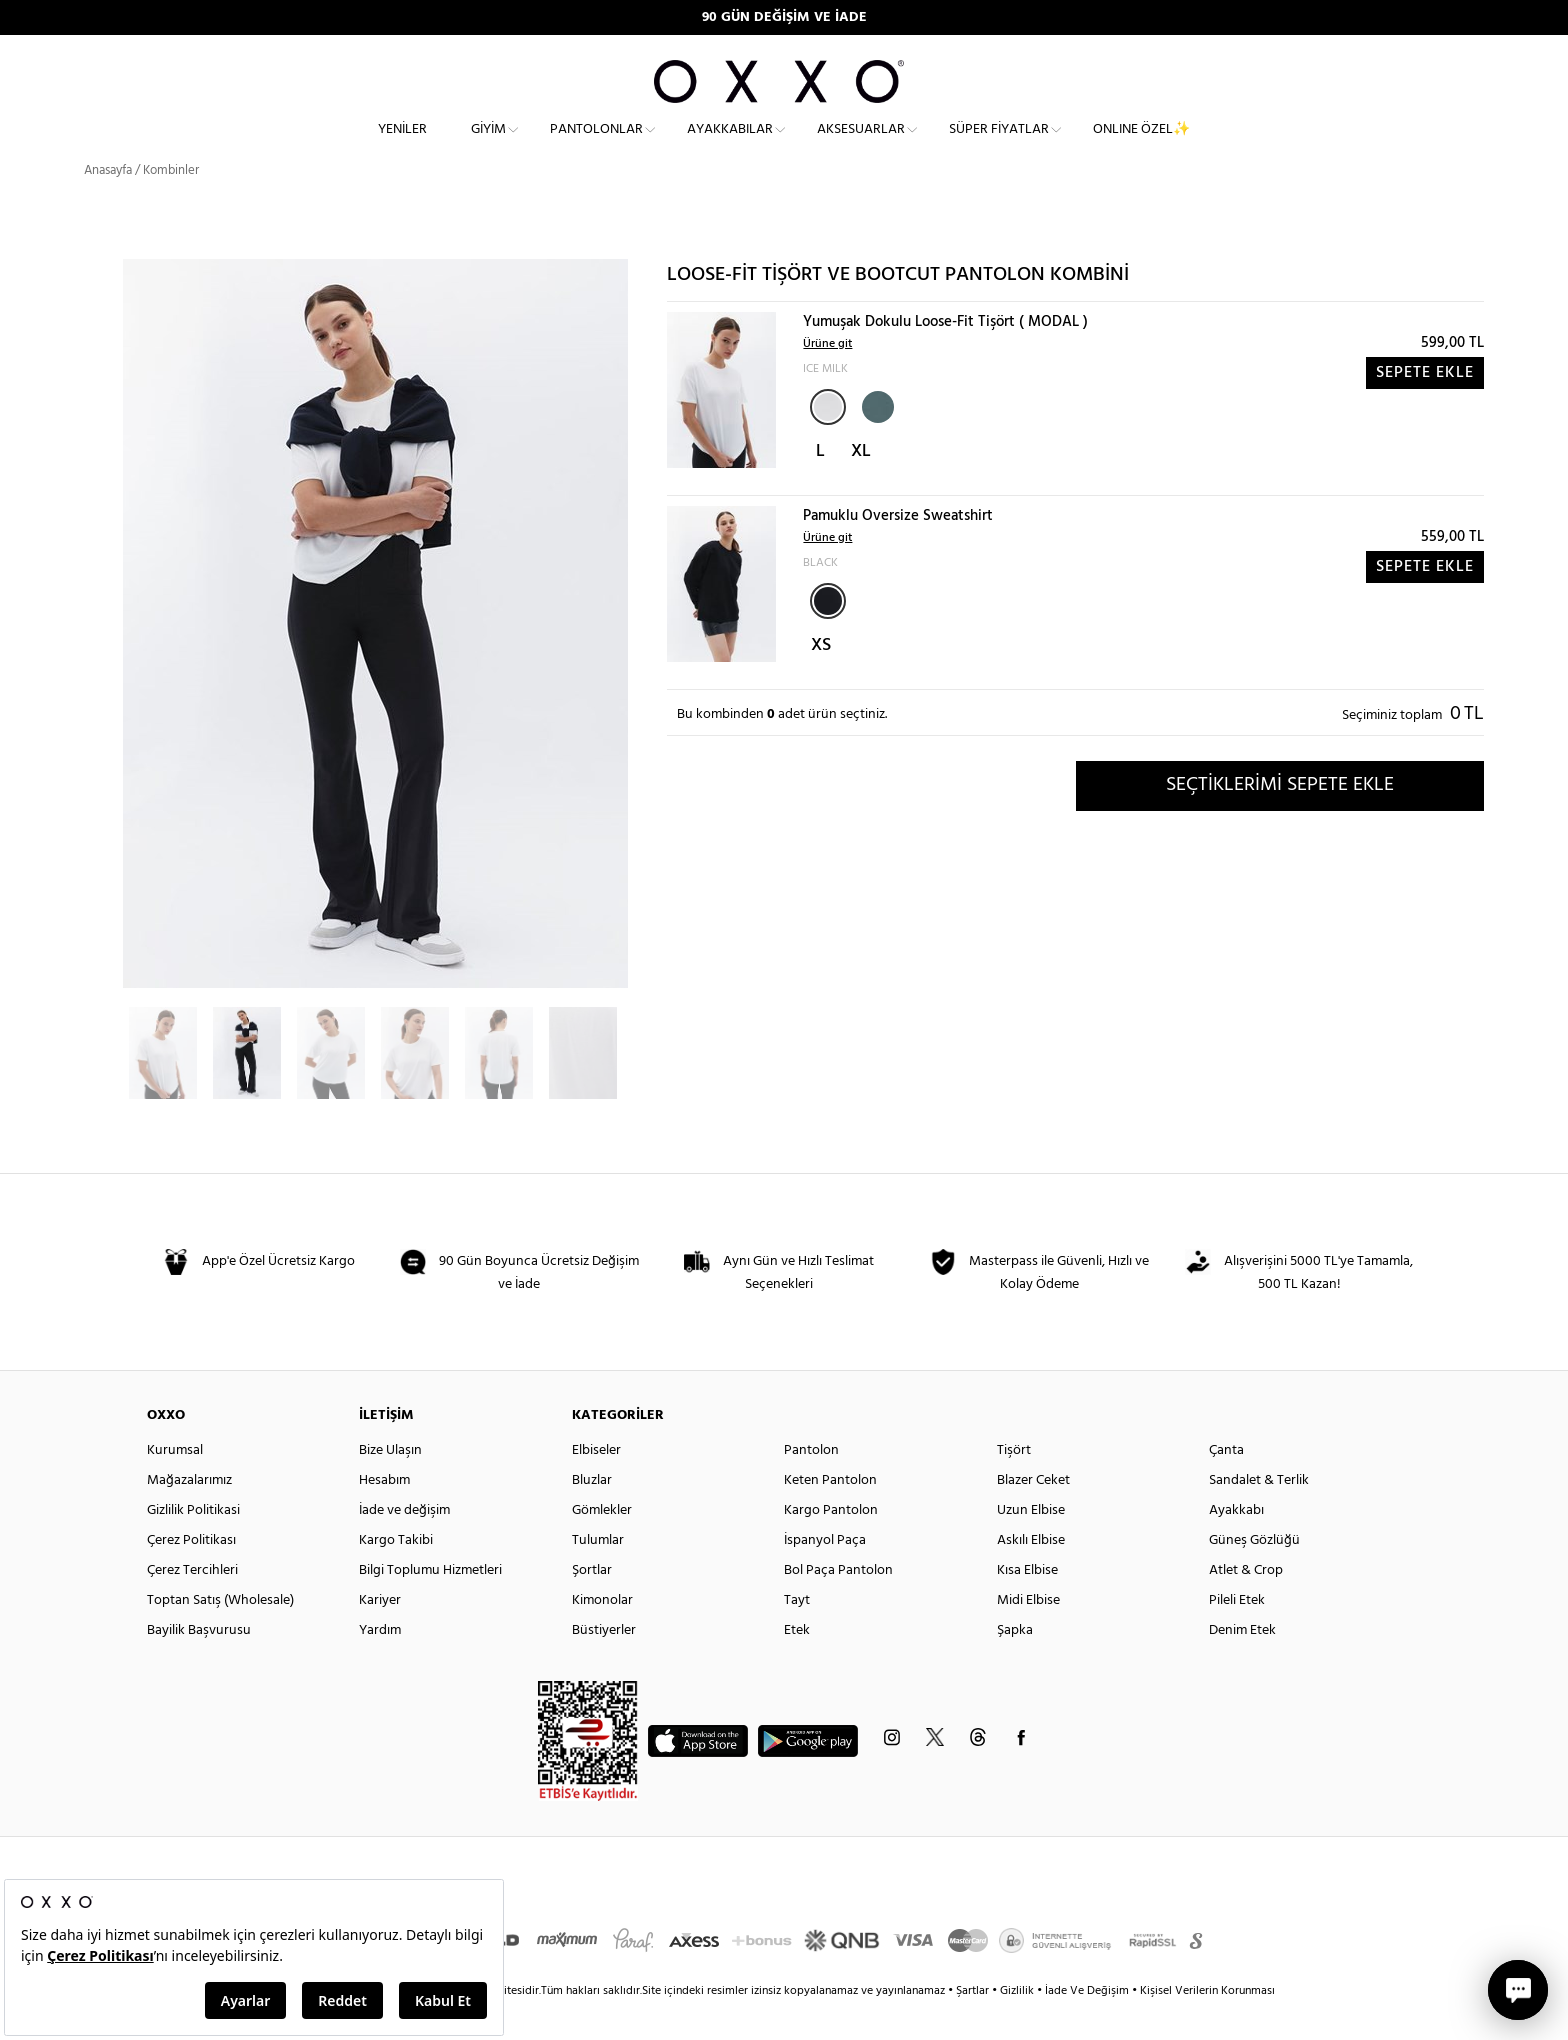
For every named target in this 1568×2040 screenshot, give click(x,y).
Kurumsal (175, 1484)
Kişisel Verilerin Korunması (1207, 2025)
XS (821, 679)
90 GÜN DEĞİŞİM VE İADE (784, 17)
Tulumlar (598, 1574)
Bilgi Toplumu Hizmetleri (430, 1604)
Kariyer (380, 1634)
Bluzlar (592, 1514)
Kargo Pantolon (831, 1544)
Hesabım (384, 1514)
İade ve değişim (404, 1544)
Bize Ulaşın (390, 1484)
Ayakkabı (1236, 1544)
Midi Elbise (1028, 1634)
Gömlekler (602, 1544)
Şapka (1015, 1664)
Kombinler (171, 204)
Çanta (1226, 1484)
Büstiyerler (604, 1664)
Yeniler (402, 145)
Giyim (488, 145)
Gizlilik (1018, 2025)
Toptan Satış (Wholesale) (220, 1634)
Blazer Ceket (1033, 1514)
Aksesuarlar (861, 145)
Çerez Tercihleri (192, 1604)
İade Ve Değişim (1087, 2025)
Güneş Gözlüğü (1254, 1574)
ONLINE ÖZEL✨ (1141, 145)
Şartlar (974, 2025)
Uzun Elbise (1031, 1544)
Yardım (380, 1664)
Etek (797, 1664)
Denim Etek (1242, 1664)
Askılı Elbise (1031, 1574)
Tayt (797, 1634)
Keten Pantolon (830, 1514)
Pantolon (811, 1484)
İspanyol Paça (825, 1574)
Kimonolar (602, 1634)
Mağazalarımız (189, 1514)
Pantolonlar (596, 145)
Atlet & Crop (1246, 1604)
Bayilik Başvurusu (199, 1664)
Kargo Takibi (396, 1574)
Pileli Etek (1237, 1634)
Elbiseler (596, 1484)
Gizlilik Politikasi (193, 1544)
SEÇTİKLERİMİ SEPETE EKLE (1280, 819)
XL (861, 485)
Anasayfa (108, 204)
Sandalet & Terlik (1259, 1514)
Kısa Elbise (1027, 1604)
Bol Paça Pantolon (838, 1604)
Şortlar (592, 1604)
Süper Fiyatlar (999, 145)
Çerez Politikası (191, 1574)
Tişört (1014, 1484)
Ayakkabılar (730, 145)
